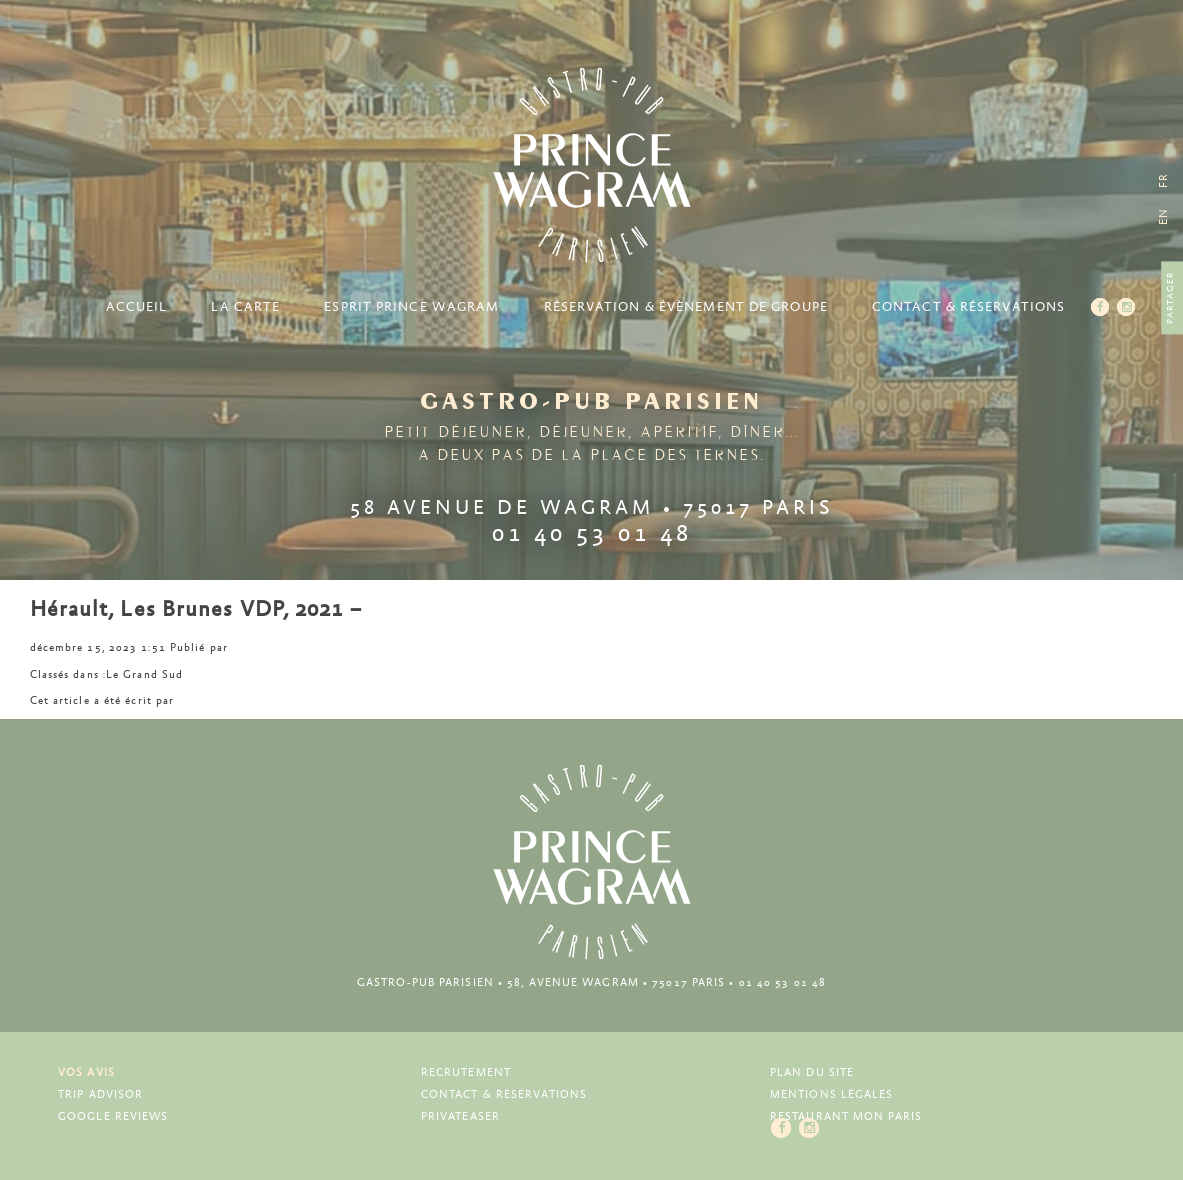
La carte (245, 307)
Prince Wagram (592, 165)
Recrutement (466, 1072)
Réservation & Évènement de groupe (686, 307)
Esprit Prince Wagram (411, 307)
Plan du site (812, 1072)
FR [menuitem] (1163, 180)
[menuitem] (1163, 216)
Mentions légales (832, 1094)
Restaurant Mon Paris (846, 1116)
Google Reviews (113, 1116)
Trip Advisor (100, 1094)
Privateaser (460, 1116)
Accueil (137, 307)
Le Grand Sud (144, 674)
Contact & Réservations (968, 307)
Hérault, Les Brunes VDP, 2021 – (196, 610)
